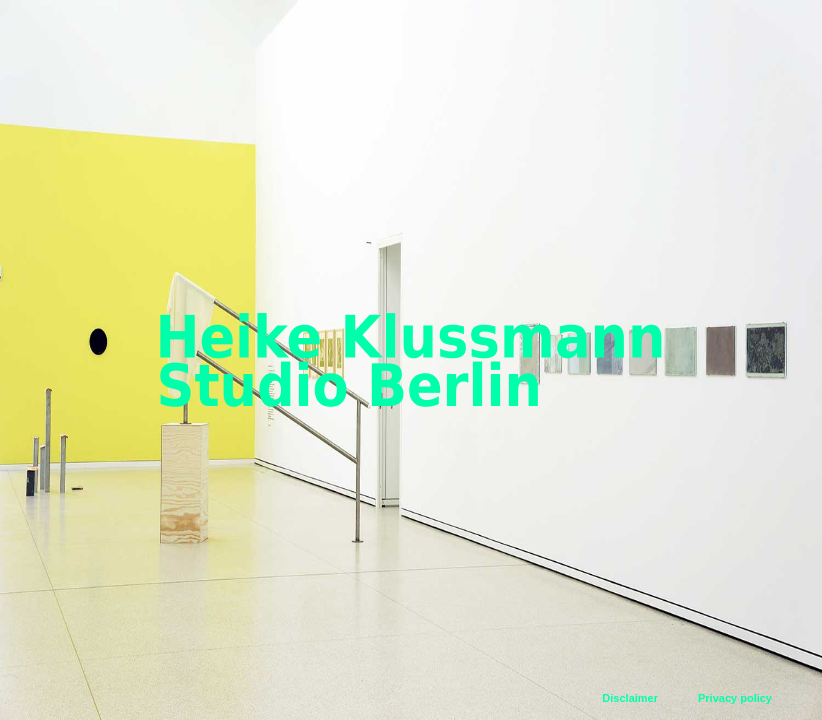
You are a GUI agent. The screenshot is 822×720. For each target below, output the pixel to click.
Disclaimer (630, 698)
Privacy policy (735, 698)
